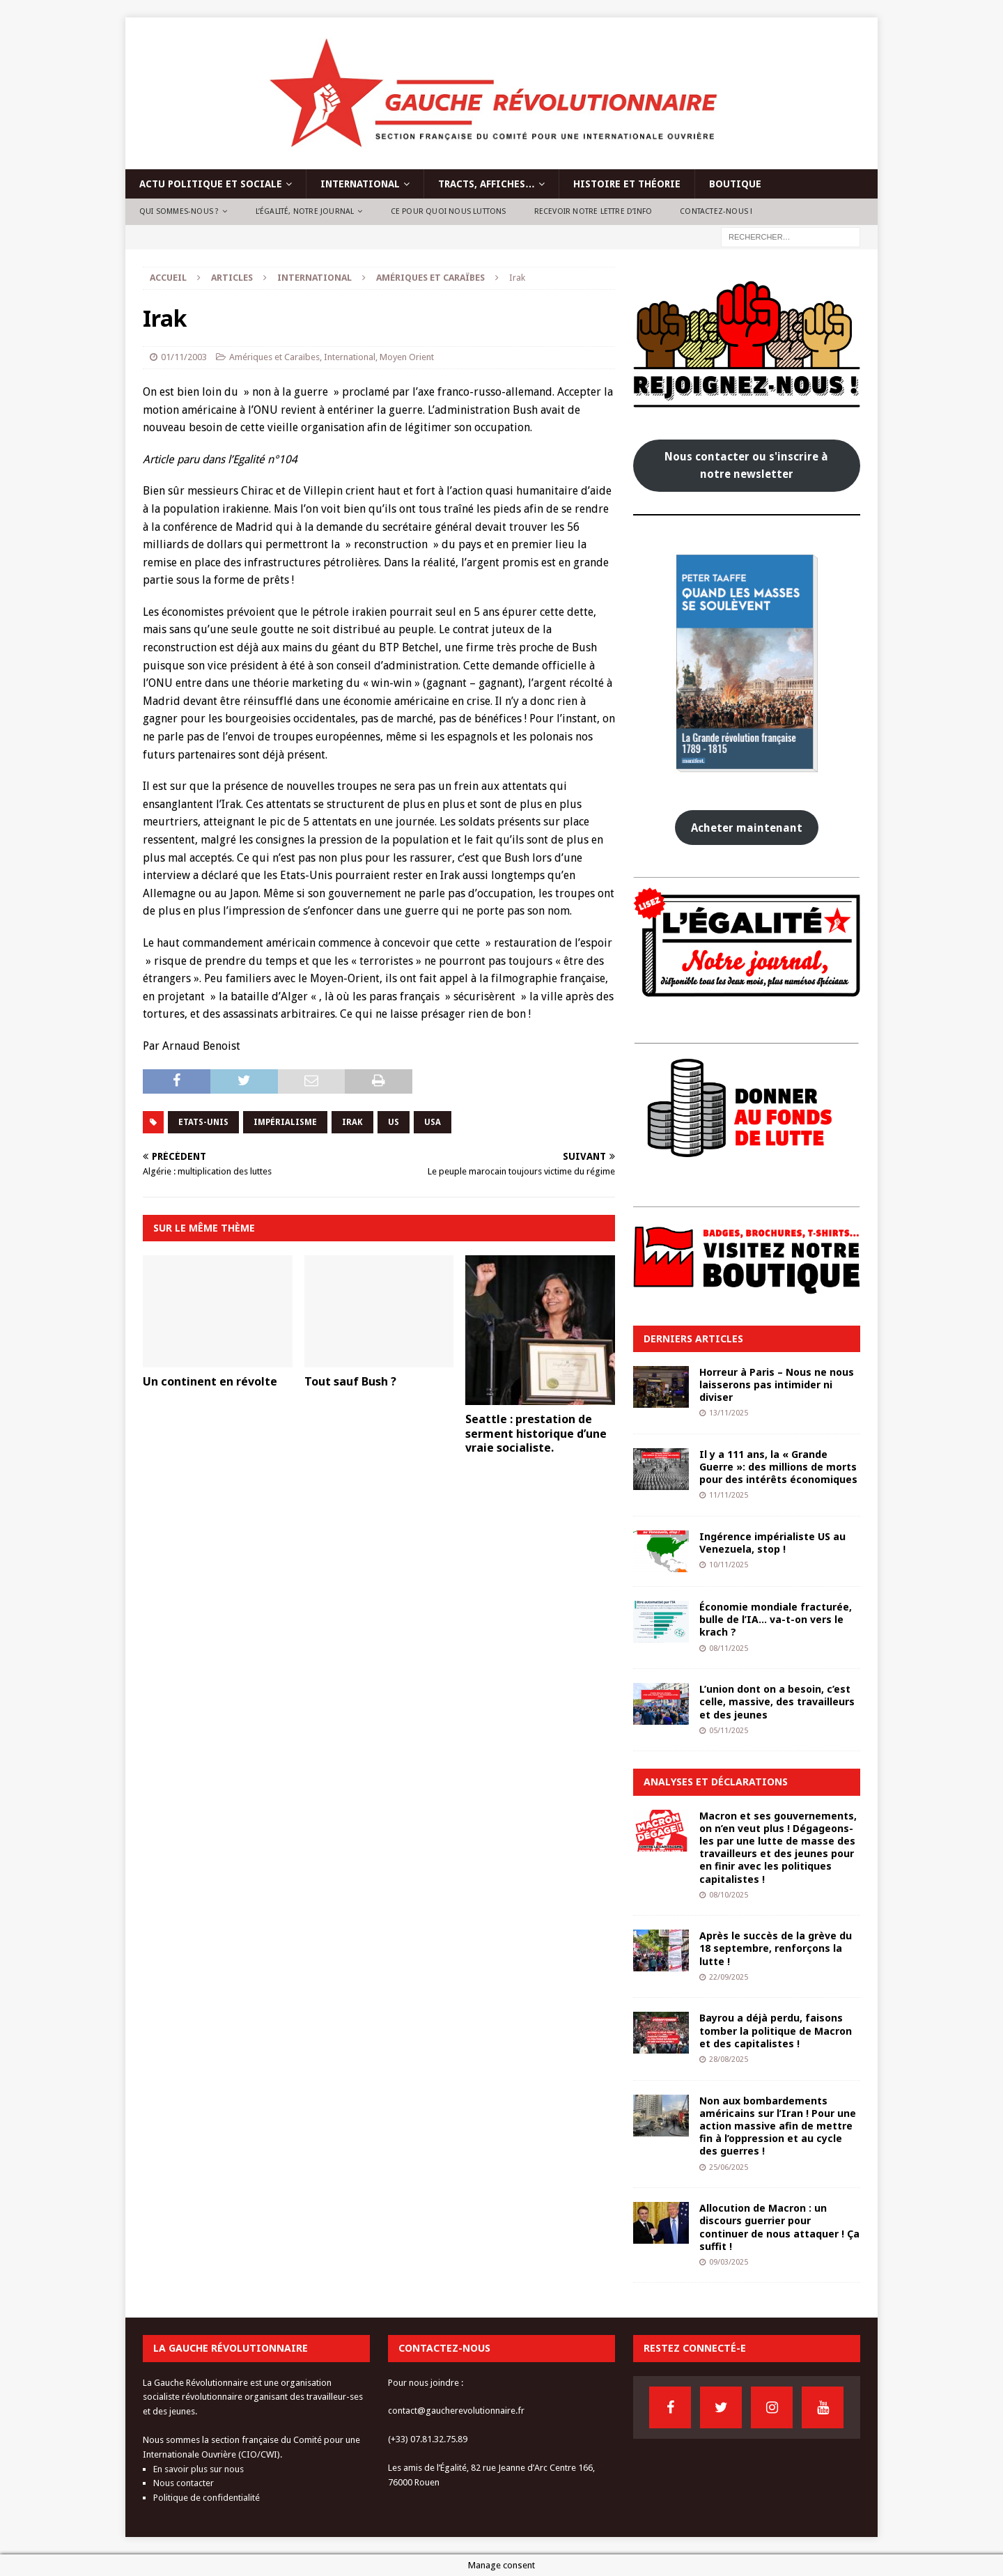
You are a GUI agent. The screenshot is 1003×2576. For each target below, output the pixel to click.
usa (432, 1122)
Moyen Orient (407, 357)
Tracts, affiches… (486, 183)
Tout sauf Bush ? (350, 1381)
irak (352, 1122)
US (393, 1122)
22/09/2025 (728, 1977)
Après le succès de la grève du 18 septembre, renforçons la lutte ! (775, 1948)
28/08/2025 (728, 2059)
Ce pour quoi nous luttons (448, 211)
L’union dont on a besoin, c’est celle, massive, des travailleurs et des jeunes (777, 1701)
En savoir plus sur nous (198, 2469)
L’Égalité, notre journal (305, 211)
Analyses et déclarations (716, 1781)
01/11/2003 (184, 357)
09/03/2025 (728, 2262)
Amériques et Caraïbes (274, 357)
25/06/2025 (728, 2167)
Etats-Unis (203, 1122)
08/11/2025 (728, 1648)
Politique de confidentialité (206, 2497)
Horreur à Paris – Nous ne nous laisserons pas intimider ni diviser (776, 1384)
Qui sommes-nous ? (179, 211)
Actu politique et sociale (210, 183)
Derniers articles (693, 1338)
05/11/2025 (728, 1730)
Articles (232, 277)
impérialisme (285, 1122)
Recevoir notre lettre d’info (593, 211)
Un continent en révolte (210, 1381)
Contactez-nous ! (716, 211)
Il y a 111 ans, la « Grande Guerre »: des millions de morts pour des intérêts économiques (778, 1467)
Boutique (735, 183)
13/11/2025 (728, 1413)
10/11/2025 (728, 1564)
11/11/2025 (728, 1495)
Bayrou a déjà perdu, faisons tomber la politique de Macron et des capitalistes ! (775, 2030)
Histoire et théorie (627, 183)
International (360, 183)
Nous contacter (183, 2483)
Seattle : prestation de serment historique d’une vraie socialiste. (536, 1433)
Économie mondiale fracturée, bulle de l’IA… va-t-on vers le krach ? (775, 1619)
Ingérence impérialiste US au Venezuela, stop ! (772, 1542)
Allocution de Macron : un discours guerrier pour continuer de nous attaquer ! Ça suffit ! (779, 2227)
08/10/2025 (728, 1895)
